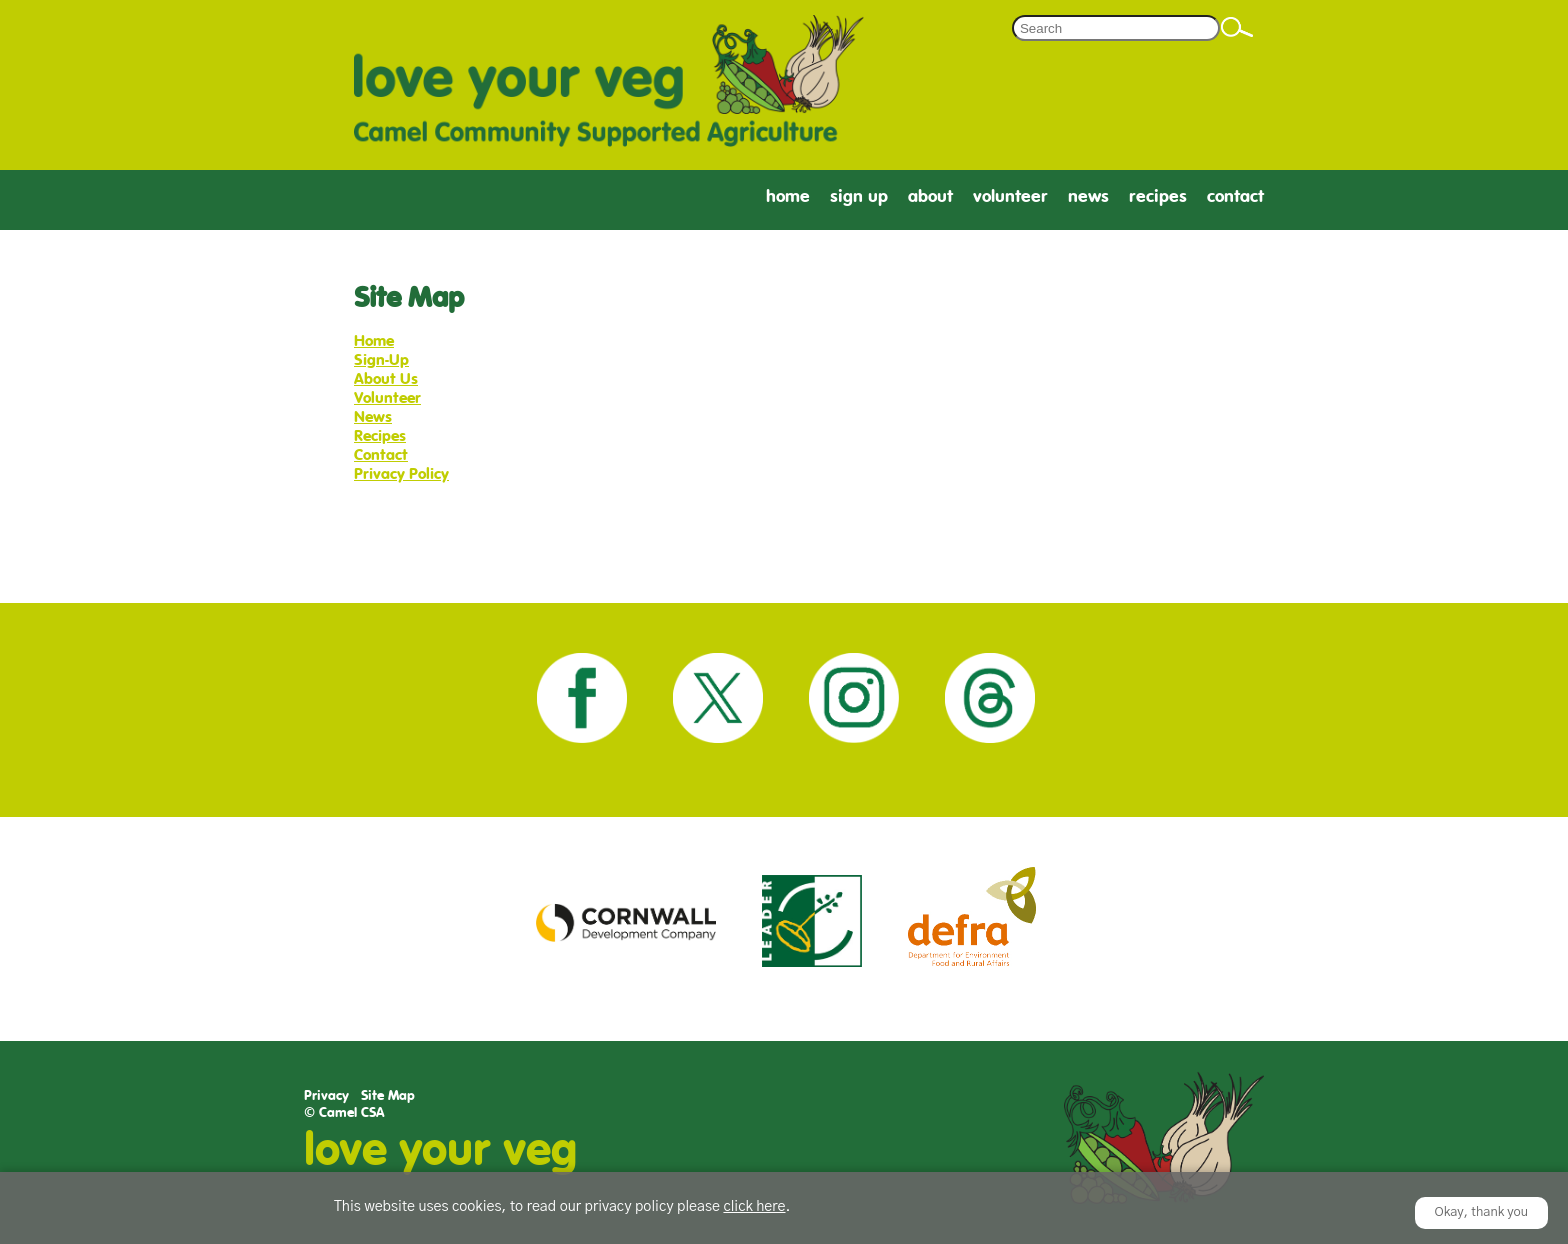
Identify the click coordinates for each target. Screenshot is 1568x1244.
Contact (1235, 196)
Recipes (1158, 196)
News (1088, 196)
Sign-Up (381, 359)
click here (754, 1207)
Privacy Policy (401, 473)
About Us (386, 378)
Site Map (388, 1095)
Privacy (326, 1095)
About (930, 196)
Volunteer (1010, 196)
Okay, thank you (1482, 1212)
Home (788, 196)
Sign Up (859, 196)
